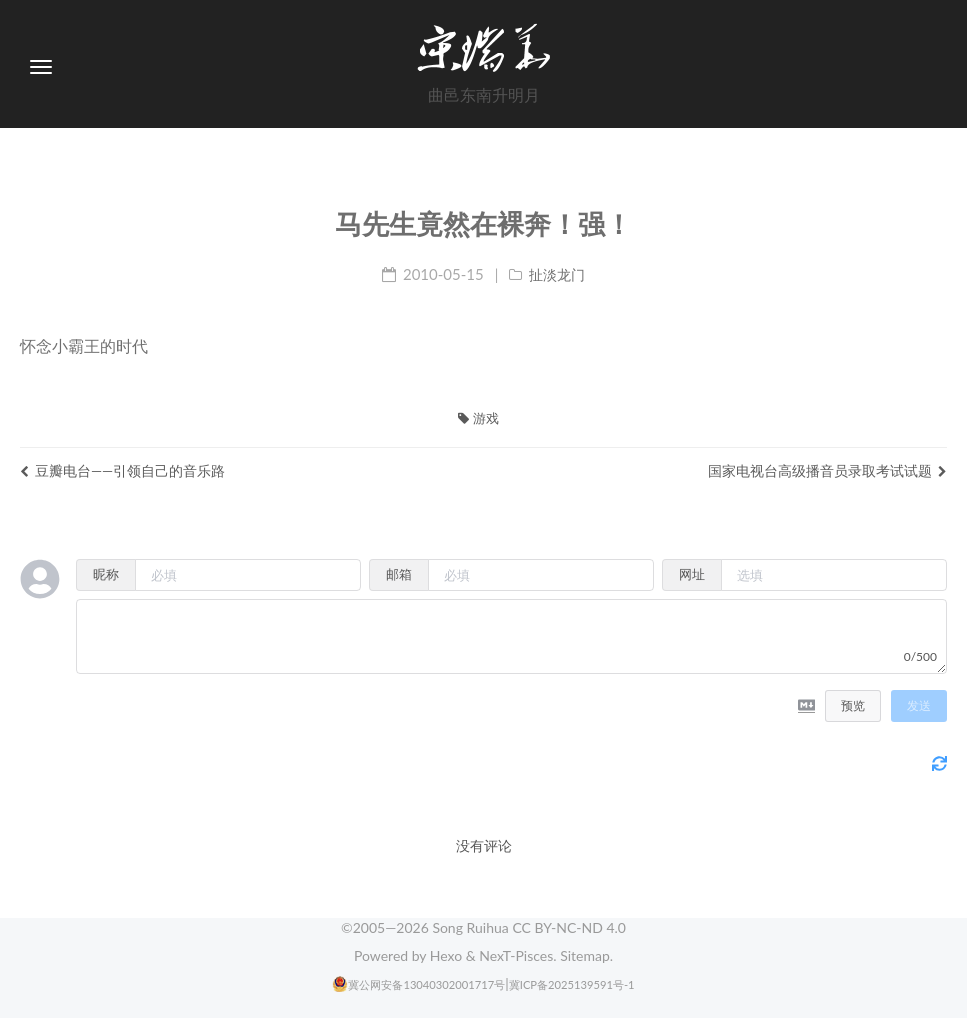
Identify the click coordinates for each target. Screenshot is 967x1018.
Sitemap (585, 955)
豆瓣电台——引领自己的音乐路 (122, 470)
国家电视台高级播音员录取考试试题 (827, 470)
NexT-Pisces (516, 955)
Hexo (446, 955)
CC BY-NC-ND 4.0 (569, 927)
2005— (391, 927)
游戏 (478, 418)
